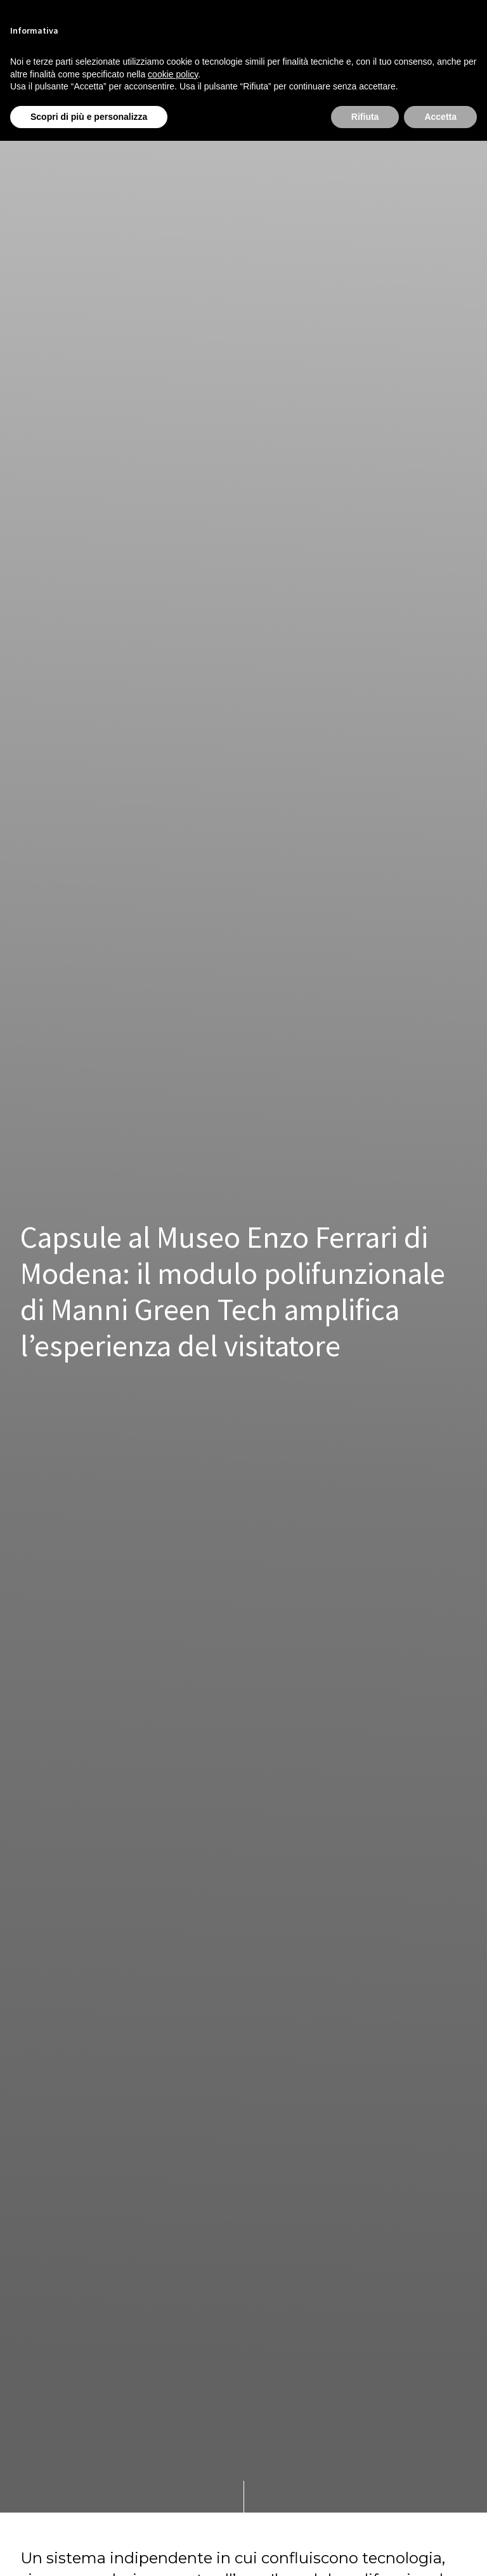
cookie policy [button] (173, 74)
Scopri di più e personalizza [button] (88, 117)
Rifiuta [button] (365, 117)
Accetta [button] (440, 117)
